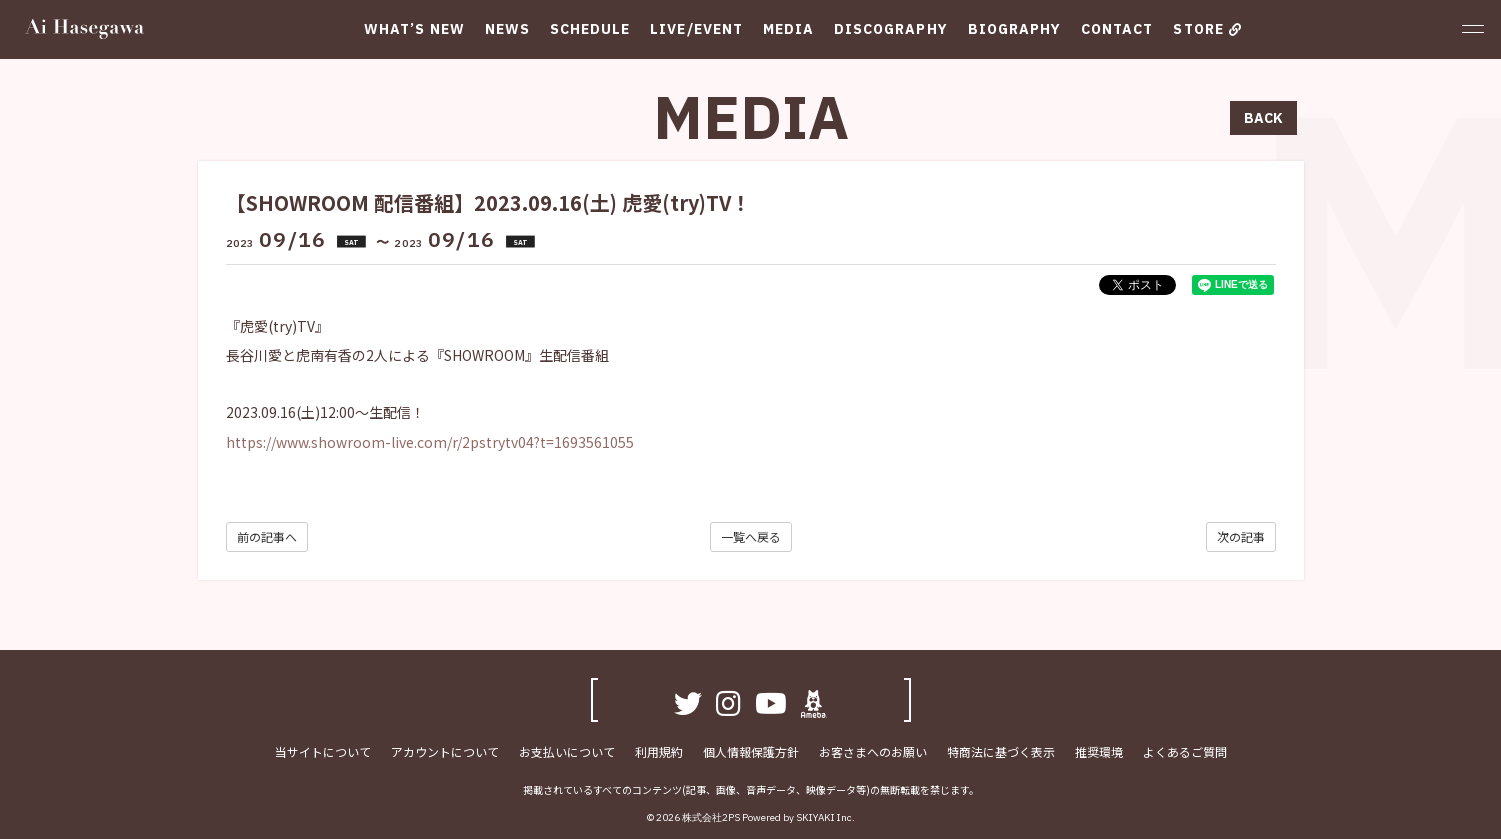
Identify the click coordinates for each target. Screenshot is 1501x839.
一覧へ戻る (751, 536)
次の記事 (1241, 536)
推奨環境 (1099, 751)
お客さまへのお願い (873, 751)
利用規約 (659, 751)
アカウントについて (445, 751)
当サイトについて (323, 751)
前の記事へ (267, 536)
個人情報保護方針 (751, 751)
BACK (1263, 118)
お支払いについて (567, 751)
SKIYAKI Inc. (825, 817)
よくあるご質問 (1185, 751)
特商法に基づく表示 (1001, 751)
